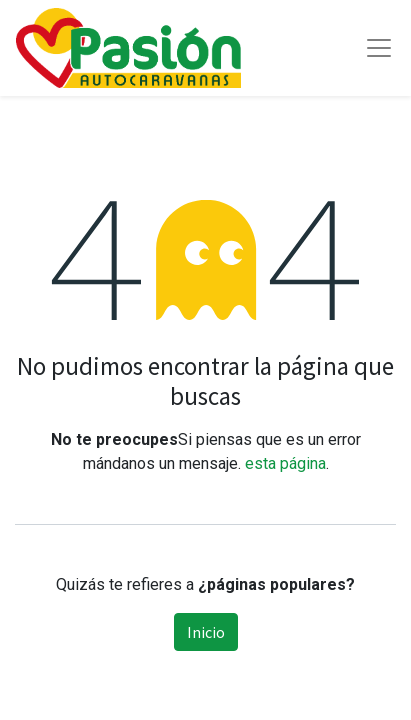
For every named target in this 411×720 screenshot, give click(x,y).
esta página (285, 463)
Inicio (206, 632)
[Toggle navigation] (379, 48)
